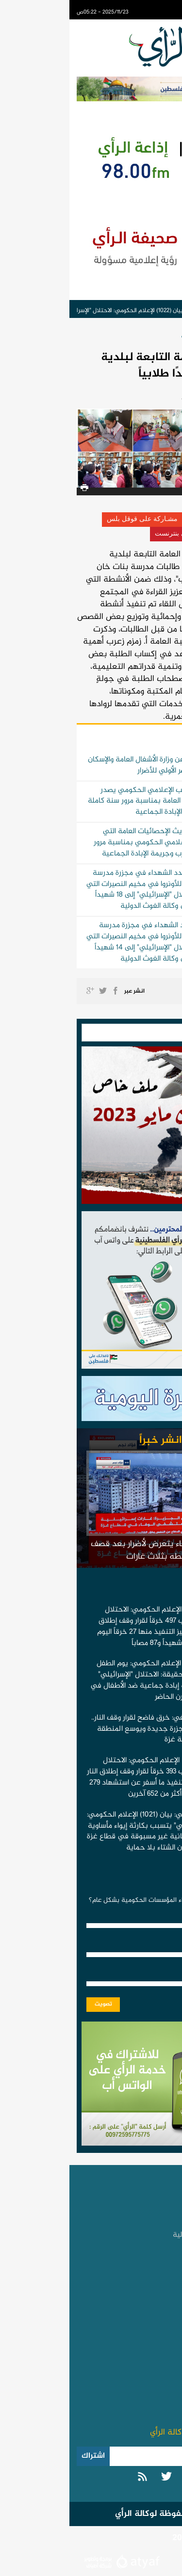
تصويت (34, 2004)
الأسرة (160, 2314)
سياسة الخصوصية (142, 2408)
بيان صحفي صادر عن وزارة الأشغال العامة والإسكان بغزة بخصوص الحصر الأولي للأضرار (94, 765)
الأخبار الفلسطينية (141, 2205)
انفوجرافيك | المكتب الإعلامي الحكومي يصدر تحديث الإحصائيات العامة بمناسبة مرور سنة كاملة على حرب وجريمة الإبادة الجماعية (94, 801)
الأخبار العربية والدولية (136, 2235)
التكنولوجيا (152, 2329)
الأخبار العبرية (149, 2249)
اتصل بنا (157, 2378)
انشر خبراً (91, 1440)
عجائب (158, 2344)
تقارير (160, 2264)
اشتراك (23, 2456)
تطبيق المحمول (144, 2393)
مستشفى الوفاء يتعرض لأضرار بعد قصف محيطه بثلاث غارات (91, 1550)
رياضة (160, 2299)
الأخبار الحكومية (133, 336)
